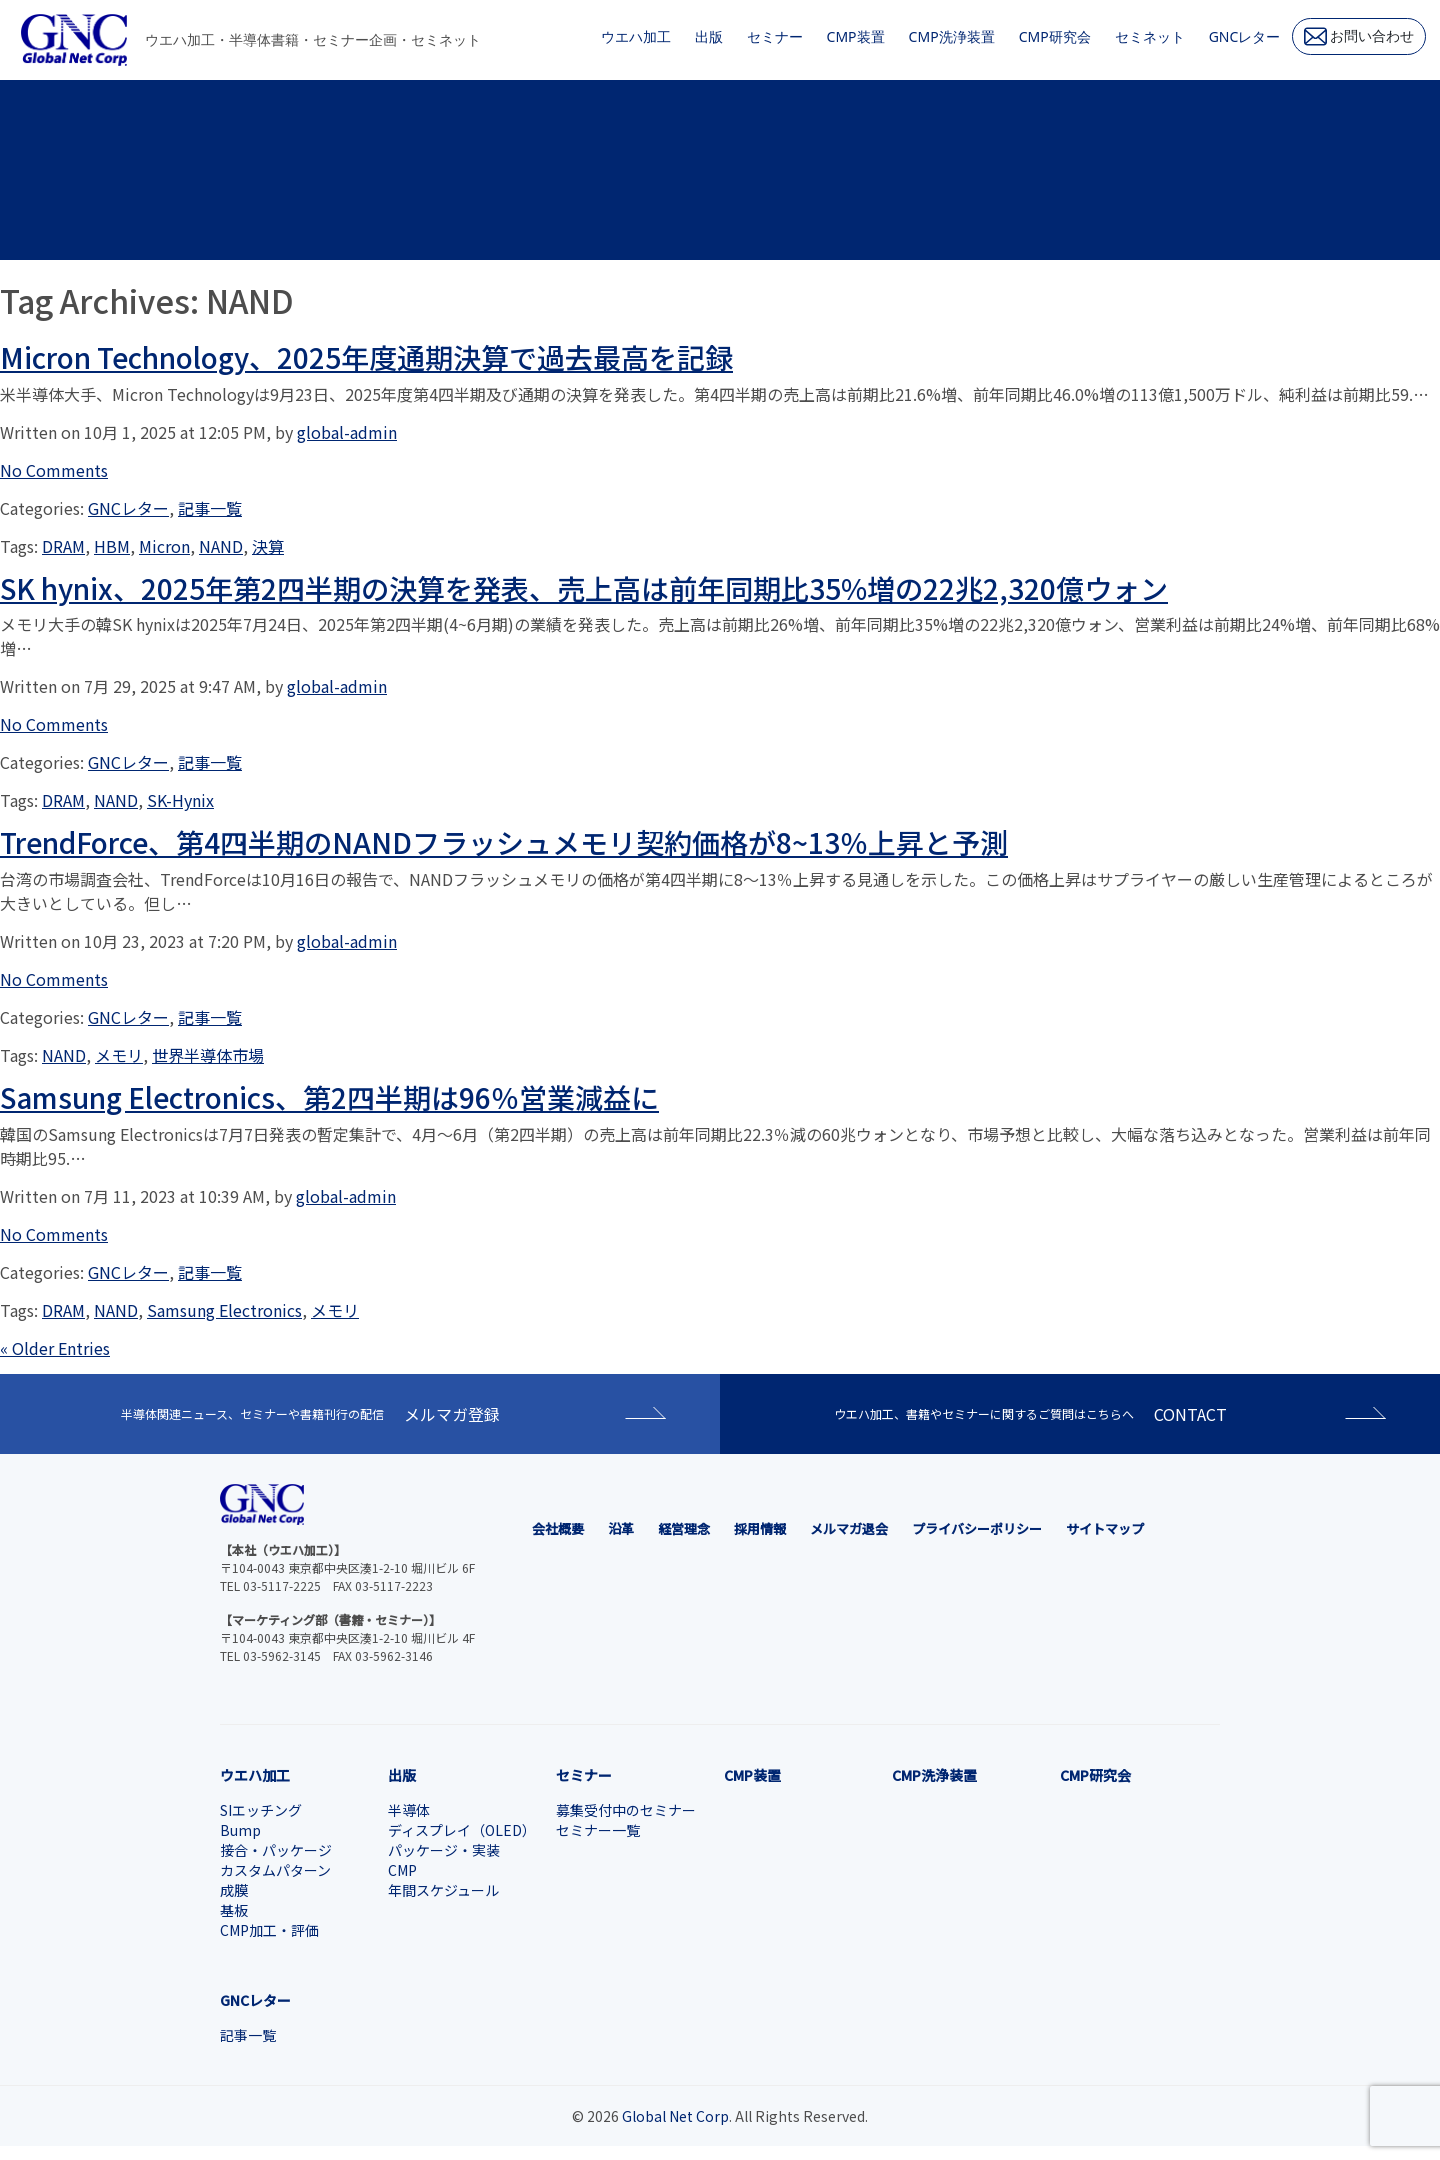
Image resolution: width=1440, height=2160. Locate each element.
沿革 (621, 1528)
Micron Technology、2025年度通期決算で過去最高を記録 (366, 357)
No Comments (54, 470)
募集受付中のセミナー (626, 1810)
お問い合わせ (1359, 36)
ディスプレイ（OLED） (462, 1830)
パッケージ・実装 (444, 1850)
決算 (268, 546)
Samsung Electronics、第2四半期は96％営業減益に (329, 1097)
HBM (112, 546)
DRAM (63, 546)
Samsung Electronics (224, 1310)
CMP (402, 1870)
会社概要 (558, 1528)
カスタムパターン (275, 1870)
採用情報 (760, 1528)
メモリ (119, 1055)
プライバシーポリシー (977, 1528)
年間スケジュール (443, 1890)
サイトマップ (1105, 1528)
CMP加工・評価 (269, 1930)
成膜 (234, 1890)
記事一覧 (210, 508)
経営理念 (684, 1528)
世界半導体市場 (208, 1055)
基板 (234, 1910)
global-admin (347, 432)
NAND (221, 546)
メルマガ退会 (849, 1528)
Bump (240, 1830)
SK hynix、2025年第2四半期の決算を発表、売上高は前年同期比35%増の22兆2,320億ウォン (584, 588)
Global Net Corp (675, 2116)
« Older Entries (55, 1348)
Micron (164, 546)
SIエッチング (261, 1810)
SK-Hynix (180, 800)
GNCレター (128, 508)
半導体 (409, 1810)
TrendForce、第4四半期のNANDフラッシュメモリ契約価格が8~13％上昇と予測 (504, 842)
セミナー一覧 (598, 1830)
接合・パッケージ (276, 1850)
